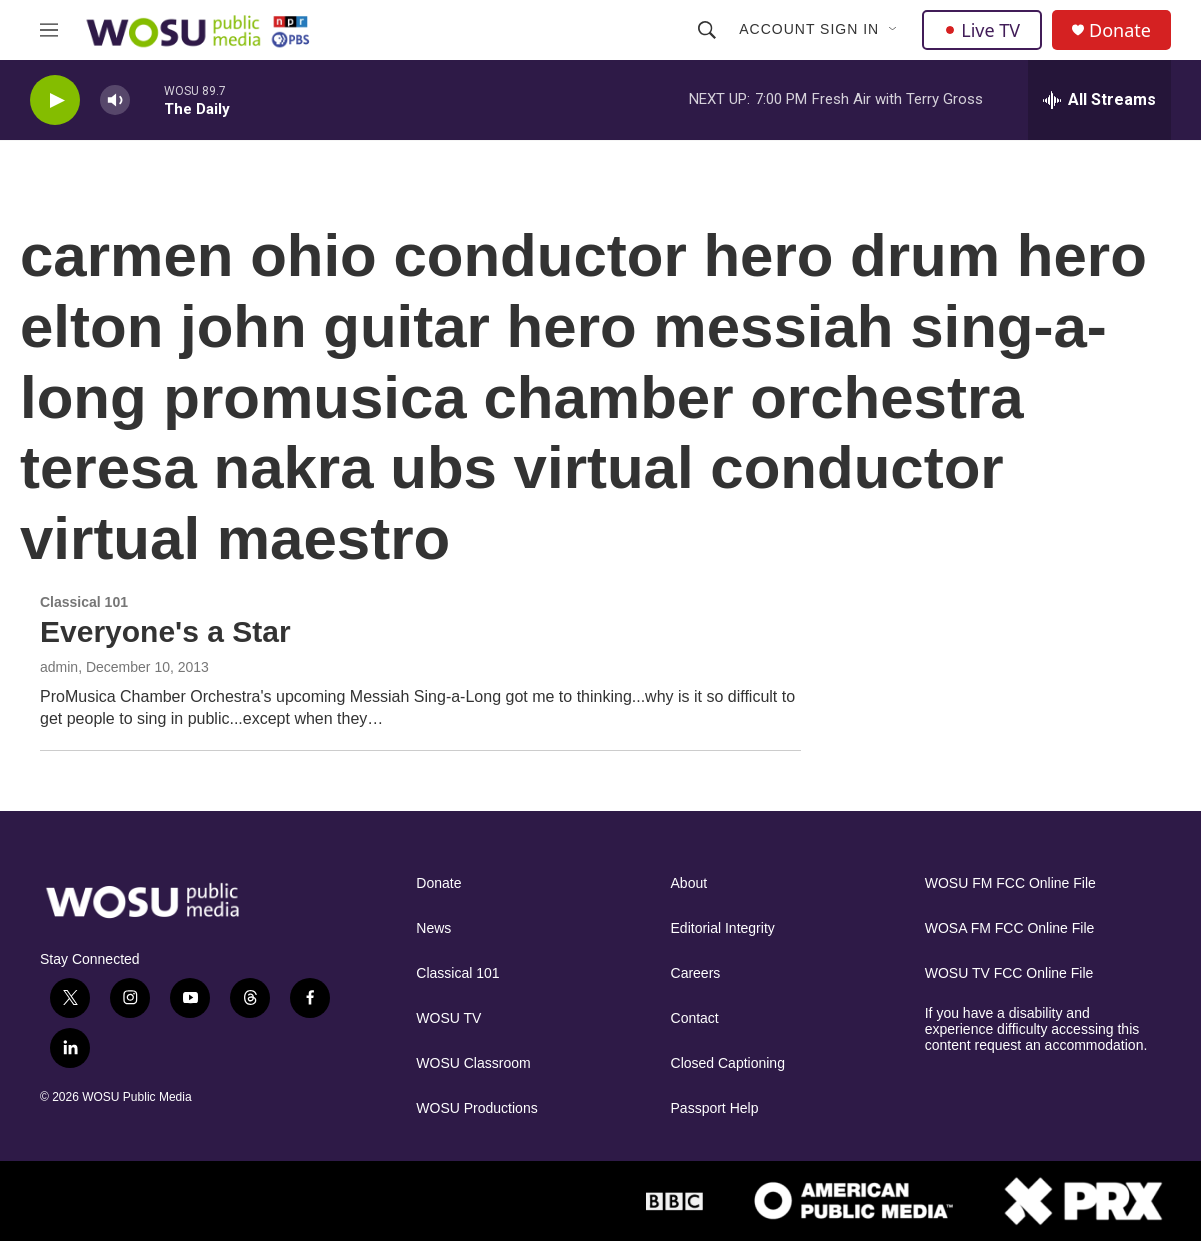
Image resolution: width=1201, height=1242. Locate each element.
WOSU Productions (476, 1108)
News (433, 928)
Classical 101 (457, 973)
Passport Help (715, 1108)
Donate (1120, 30)
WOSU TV (448, 1018)
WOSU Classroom (473, 1063)
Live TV (982, 30)
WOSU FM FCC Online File (1010, 883)
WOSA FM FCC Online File (1010, 928)
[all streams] (1099, 100)
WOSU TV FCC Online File (1009, 973)
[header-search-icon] (707, 30)
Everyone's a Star (165, 631)
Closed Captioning (728, 1063)
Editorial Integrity (723, 928)
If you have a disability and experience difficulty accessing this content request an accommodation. (1036, 1029)
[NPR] (529, 1201)
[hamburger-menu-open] (49, 30)
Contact (695, 1018)
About (689, 883)
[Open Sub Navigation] (894, 30)
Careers (696, 973)
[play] (55, 100)
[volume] (115, 100)
